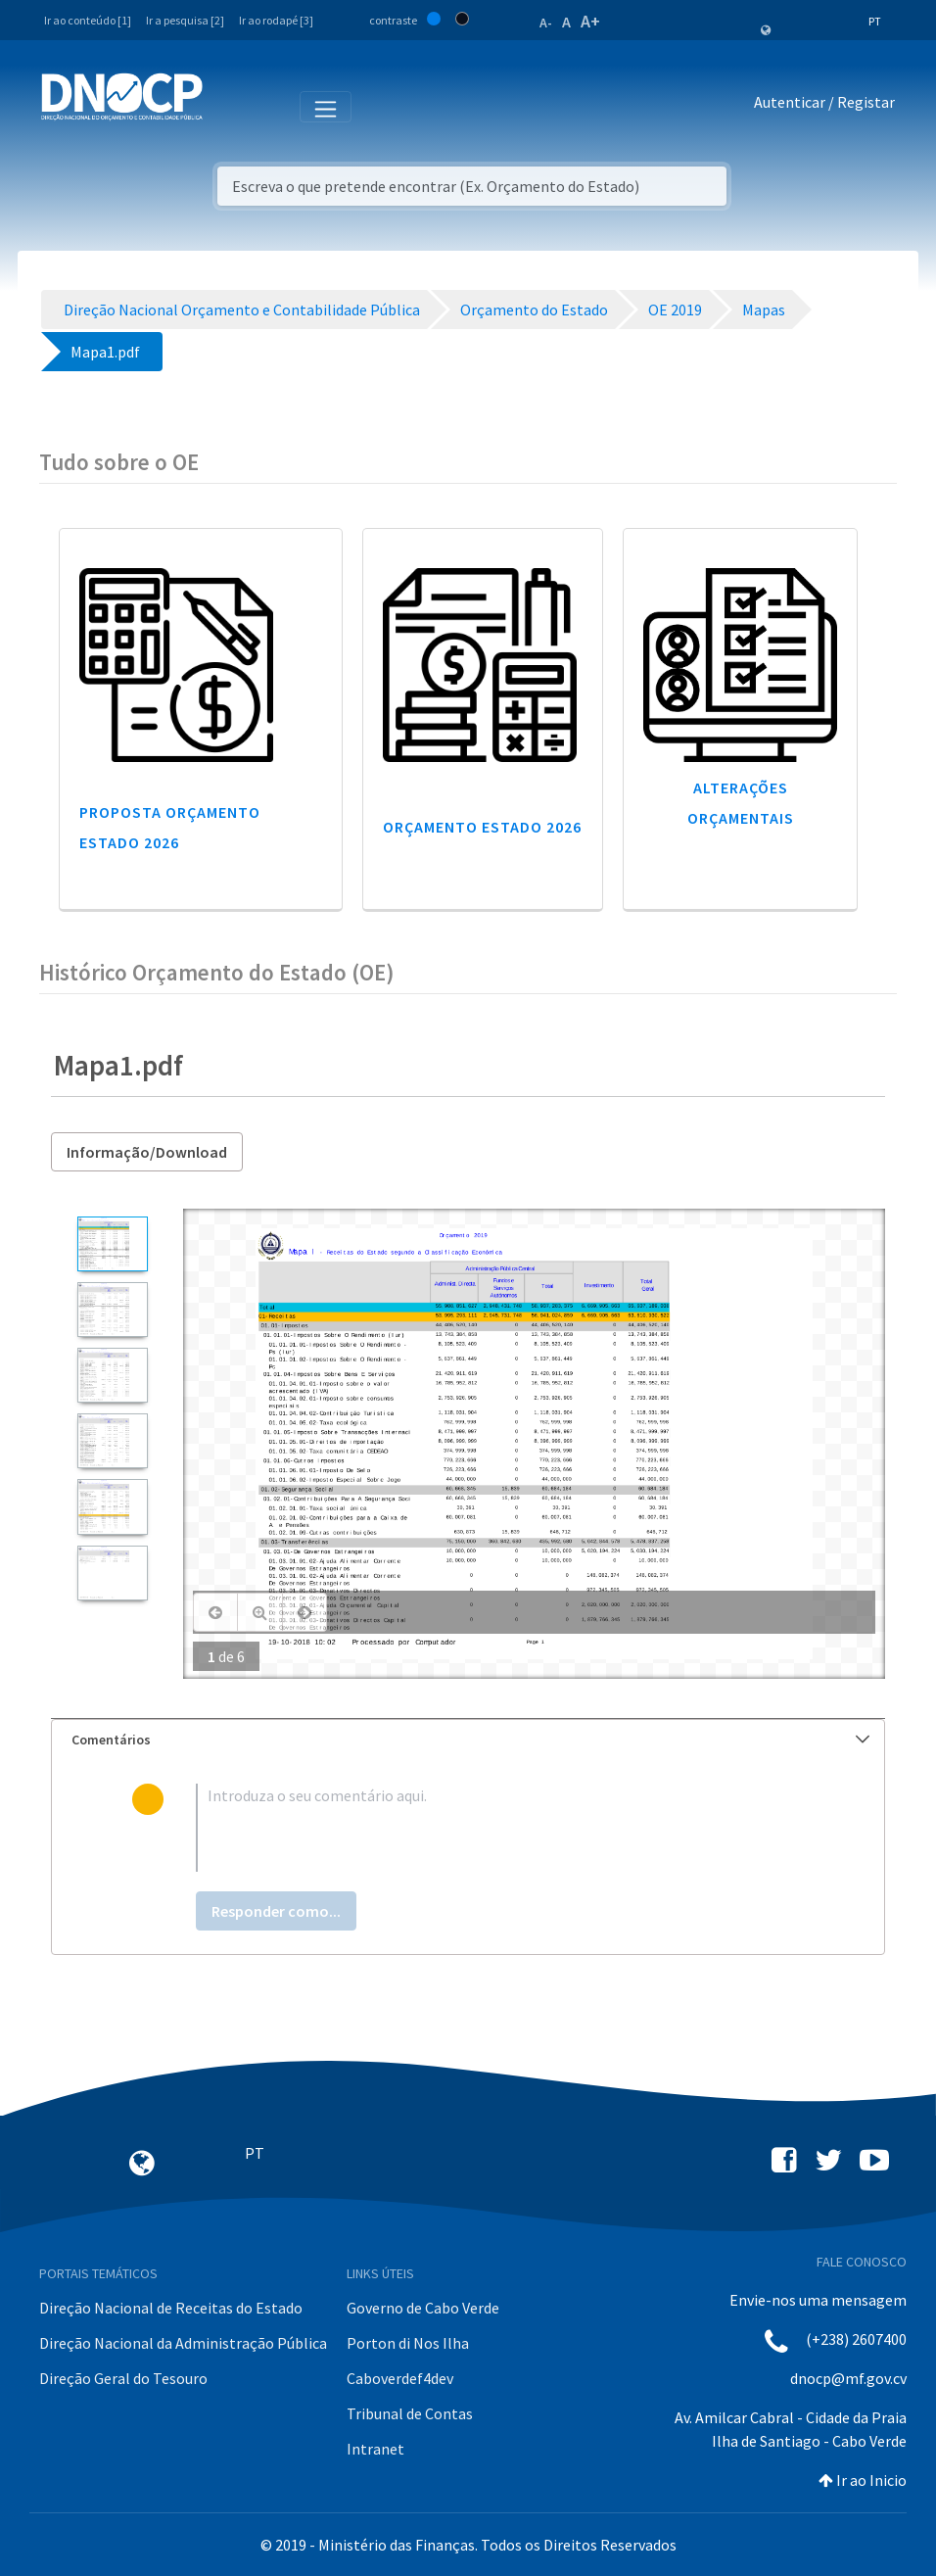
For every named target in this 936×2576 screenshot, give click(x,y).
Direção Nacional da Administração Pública (183, 2343)
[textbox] (500, 1828)
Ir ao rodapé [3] (276, 20)
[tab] (468, 1740)
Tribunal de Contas (410, 2413)
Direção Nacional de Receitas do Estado (171, 2307)
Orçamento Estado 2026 (482, 826)
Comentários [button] (470, 1739)
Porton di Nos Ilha (408, 2343)
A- (545, 22)
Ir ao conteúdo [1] (87, 20)
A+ (590, 21)
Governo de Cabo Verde (423, 2307)
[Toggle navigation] (229, 106)
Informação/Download (147, 1152)
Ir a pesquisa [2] (185, 20)
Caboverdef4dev (400, 2378)
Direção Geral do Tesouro (123, 2378)
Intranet (375, 2448)
